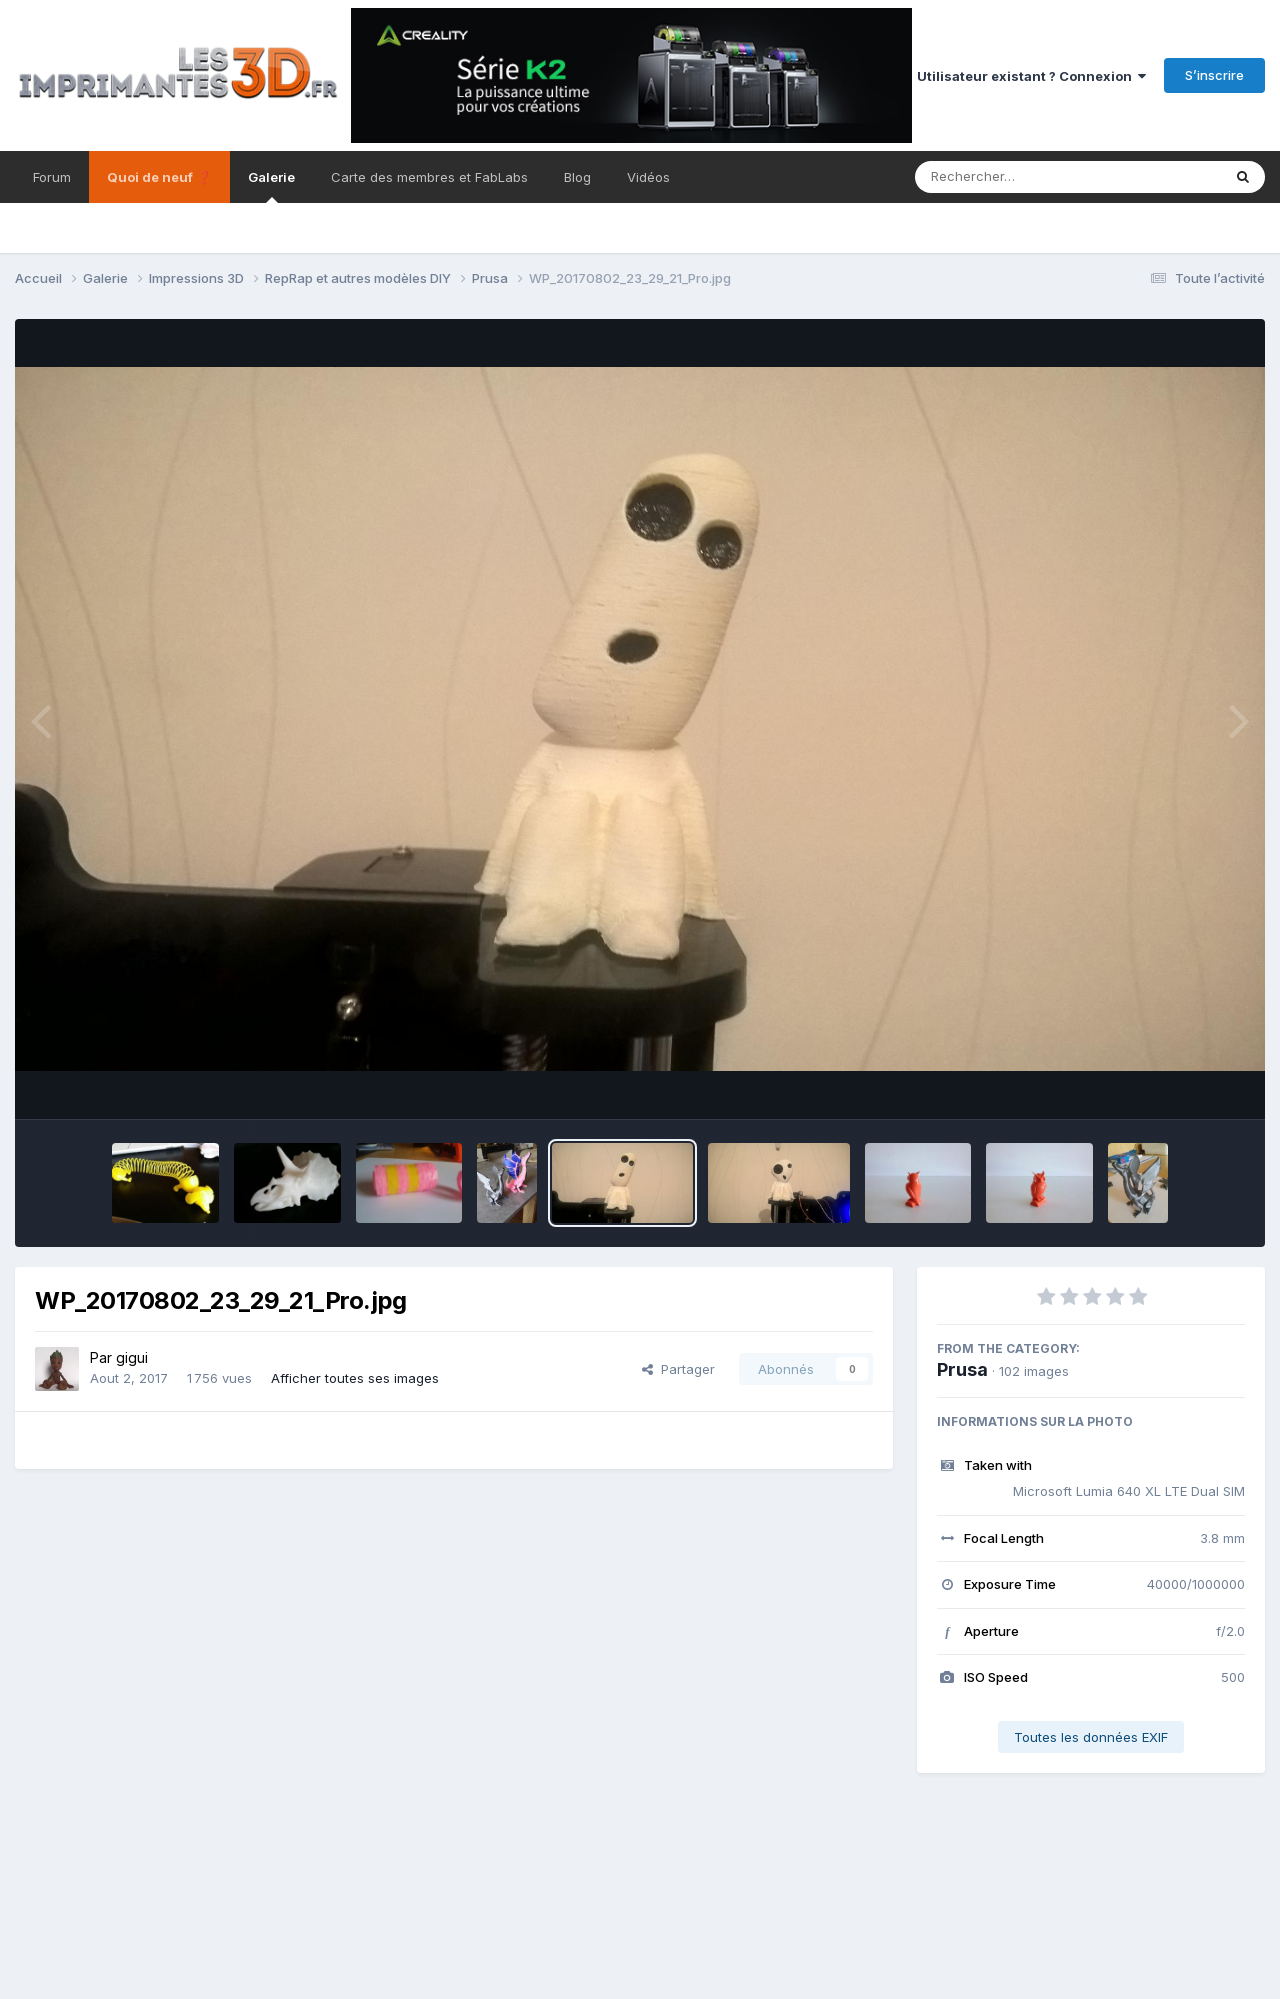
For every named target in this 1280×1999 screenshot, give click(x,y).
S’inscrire (1214, 75)
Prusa (962, 1369)
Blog (577, 177)
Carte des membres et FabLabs (429, 177)
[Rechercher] (1010, 177)
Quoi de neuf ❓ (159, 177)
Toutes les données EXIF (1091, 1737)
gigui (132, 1357)
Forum (52, 177)
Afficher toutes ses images (355, 1378)
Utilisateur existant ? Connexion (1031, 76)
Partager (678, 1369)
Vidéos (648, 177)
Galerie (271, 186)
